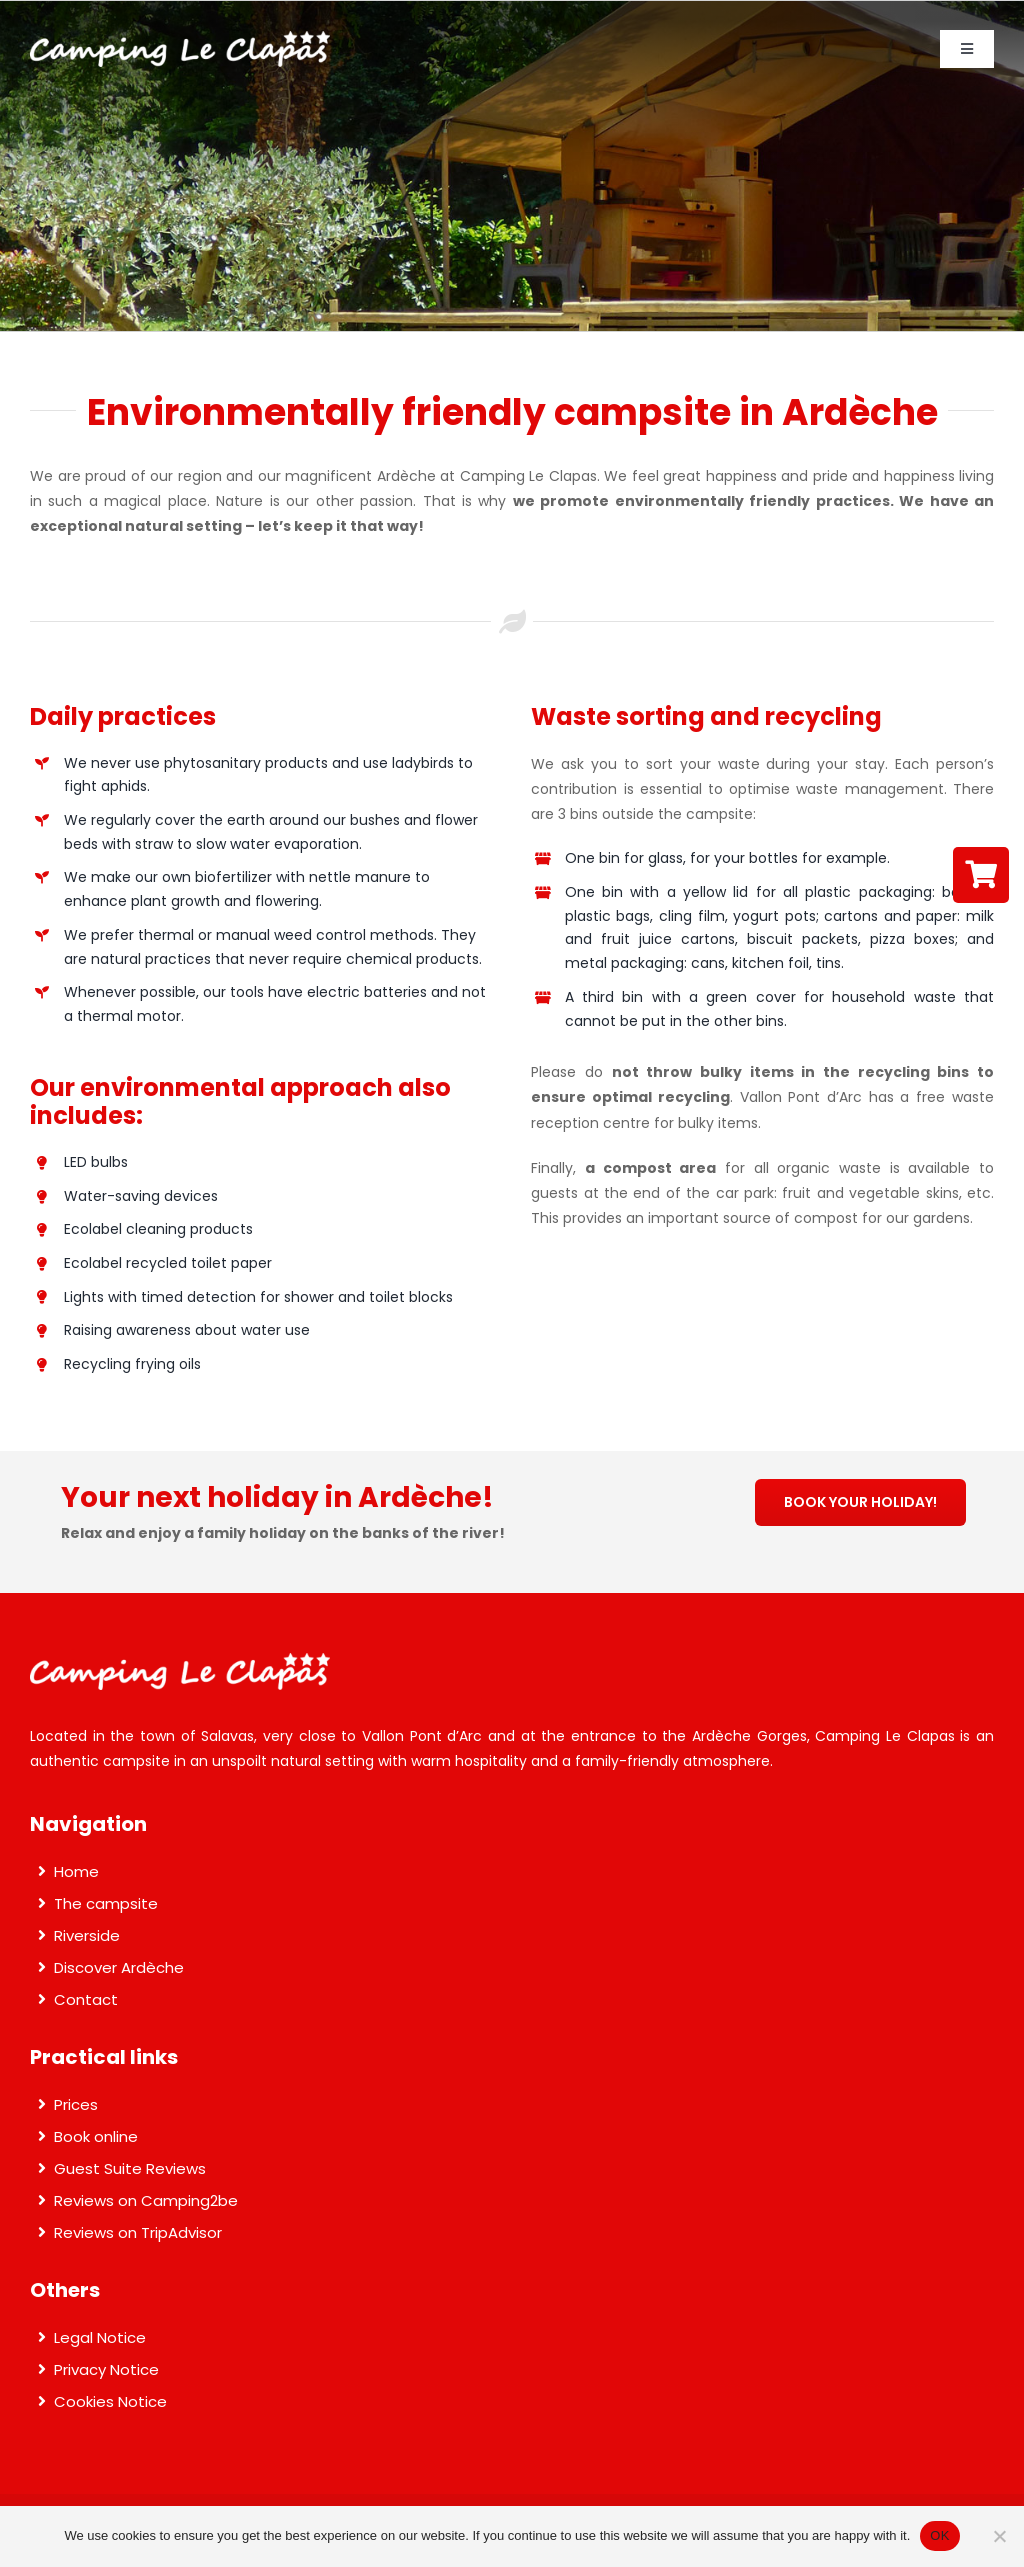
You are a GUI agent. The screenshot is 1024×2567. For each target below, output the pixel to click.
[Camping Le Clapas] (180, 38)
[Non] (999, 2536)
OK (939, 2535)
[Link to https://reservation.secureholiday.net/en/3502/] (981, 875)
